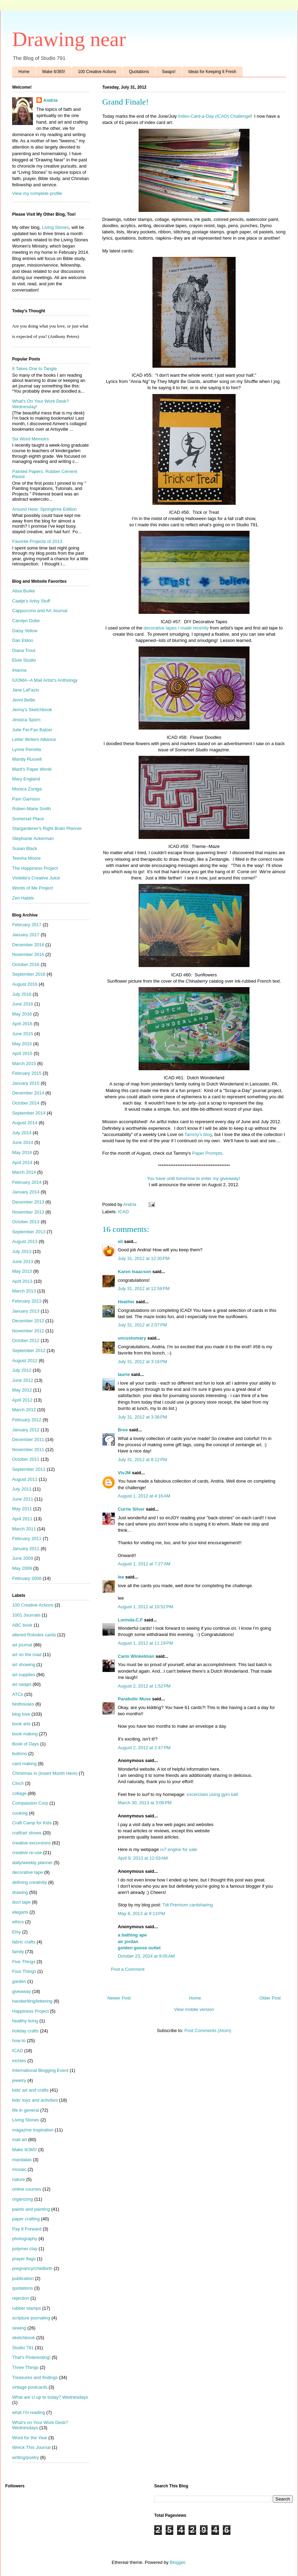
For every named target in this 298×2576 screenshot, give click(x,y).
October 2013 (26, 1221)
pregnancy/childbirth (32, 2268)
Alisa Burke (23, 590)
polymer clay (24, 2248)
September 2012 (28, 1350)
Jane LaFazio (25, 689)
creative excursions (31, 1842)
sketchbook (23, 2337)
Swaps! (168, 71)
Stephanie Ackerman (33, 838)
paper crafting (26, 2218)
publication (23, 2278)
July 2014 (22, 1132)
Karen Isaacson (134, 1271)
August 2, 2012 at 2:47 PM (144, 1747)
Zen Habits (23, 898)
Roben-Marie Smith (31, 808)
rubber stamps (26, 2308)
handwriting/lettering (32, 2001)
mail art (19, 2139)
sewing (19, 2328)
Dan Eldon (22, 640)
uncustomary (132, 1338)
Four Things (24, 1971)
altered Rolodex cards (34, 1634)
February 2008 (27, 1578)
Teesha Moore (26, 858)
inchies (19, 2060)
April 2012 (22, 1400)
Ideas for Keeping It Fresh (212, 71)
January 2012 (26, 1429)
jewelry (19, 2080)
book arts (21, 1723)
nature (18, 2179)
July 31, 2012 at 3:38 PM (142, 1417)
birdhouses (23, 1704)
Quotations (139, 71)
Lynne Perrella (26, 749)
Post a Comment (127, 1969)
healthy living (25, 2020)
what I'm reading (28, 2412)
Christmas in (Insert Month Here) (45, 1773)
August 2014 (24, 1122)
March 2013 (24, 1291)
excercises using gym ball (212, 1794)
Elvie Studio (24, 660)
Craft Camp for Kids (32, 1822)
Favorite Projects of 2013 (37, 541)
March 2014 (24, 1172)
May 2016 (22, 1014)
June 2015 (22, 1033)
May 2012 (22, 1390)
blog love (21, 1714)
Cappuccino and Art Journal (40, 610)
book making (25, 1733)
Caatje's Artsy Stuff (31, 600)
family (18, 1951)
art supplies (23, 1674)
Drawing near (69, 39)
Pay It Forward (27, 2228)
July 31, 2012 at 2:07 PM (142, 1324)
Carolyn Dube (26, 620)
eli (120, 1241)
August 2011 (24, 1479)
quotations (22, 2288)
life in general (25, 2110)
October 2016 (26, 964)
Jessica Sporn (26, 719)
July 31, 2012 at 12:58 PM (143, 1288)
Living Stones (55, 227)
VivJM (124, 1472)
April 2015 (22, 1053)
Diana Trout (23, 650)
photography (24, 2238)
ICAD (123, 1211)
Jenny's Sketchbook (32, 709)
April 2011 (22, 1518)
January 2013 (26, 1311)
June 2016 (22, 1004)
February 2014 (27, 1182)
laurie (124, 1374)
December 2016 (28, 944)
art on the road (27, 1654)
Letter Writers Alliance (34, 739)
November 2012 (28, 1330)
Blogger (177, 2562)
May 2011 (22, 1508)
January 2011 (26, 1548)
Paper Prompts (207, 1153)
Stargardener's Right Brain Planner (47, 828)
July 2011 (22, 1489)
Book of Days (25, 1743)
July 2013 (22, 1251)
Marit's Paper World (32, 769)
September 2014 (28, 1113)
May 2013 (22, 1271)
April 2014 (22, 1162)
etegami (20, 1912)
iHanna (19, 670)
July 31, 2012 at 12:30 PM (143, 1258)
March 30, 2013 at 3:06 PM (145, 1802)
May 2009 (22, 1568)
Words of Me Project (32, 888)
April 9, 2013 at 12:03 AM (143, 1858)
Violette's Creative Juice (36, 877)
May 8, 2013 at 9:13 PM (141, 1913)
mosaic (19, 2169)
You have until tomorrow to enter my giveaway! (193, 1178)
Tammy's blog (198, 1134)
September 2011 (28, 1469)
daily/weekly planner (32, 1862)
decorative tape (27, 1872)
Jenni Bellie (23, 700)
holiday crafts (25, 2030)
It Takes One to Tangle (34, 368)
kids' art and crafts (30, 2090)
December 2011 (28, 1439)
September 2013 (28, 1231)
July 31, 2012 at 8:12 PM (142, 1459)
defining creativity (29, 1882)
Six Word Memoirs (30, 438)
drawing (20, 1892)
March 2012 (24, 1409)
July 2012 (22, 1370)
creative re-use (27, 1852)
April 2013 (22, 1281)
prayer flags (24, 2258)
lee (121, 1577)
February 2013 (27, 1301)
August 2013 (24, 1241)
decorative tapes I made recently (176, 627)
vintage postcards (29, 2387)
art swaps (22, 1684)
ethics (18, 1921)
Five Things (23, 1961)
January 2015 (26, 1083)
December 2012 (28, 1320)
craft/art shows (27, 1832)
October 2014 (26, 1103)
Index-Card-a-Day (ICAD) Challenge (214, 116)
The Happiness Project (35, 868)
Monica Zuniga (27, 788)
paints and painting (31, 2209)
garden (19, 1981)
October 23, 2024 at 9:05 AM (146, 1956)
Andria (50, 100)
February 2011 (27, 1538)
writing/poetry (25, 2457)
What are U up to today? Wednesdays (50, 2397)
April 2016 (22, 1023)
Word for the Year (29, 2437)
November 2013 (28, 1212)
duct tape (21, 1902)
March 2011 (24, 1528)
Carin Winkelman (136, 1656)
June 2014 (22, 1142)
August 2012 (24, 1360)
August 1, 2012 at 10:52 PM (145, 1606)
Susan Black (24, 848)
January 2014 (26, 1192)
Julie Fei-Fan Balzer (32, 729)
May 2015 (22, 1043)
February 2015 (27, 1073)
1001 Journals (26, 1615)
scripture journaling (31, 2317)
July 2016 (22, 994)
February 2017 (27, 924)
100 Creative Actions (97, 71)
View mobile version (194, 2009)
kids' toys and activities (35, 2100)
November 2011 (28, 1449)
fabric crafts (23, 1941)
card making (24, 1763)
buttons (19, 1753)
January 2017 (26, 934)
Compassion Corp (30, 1803)
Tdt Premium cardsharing (187, 1904)
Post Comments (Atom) (207, 2030)
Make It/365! (53, 71)
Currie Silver (131, 1509)
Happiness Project (30, 2011)
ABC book (22, 1625)
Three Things (25, 2367)
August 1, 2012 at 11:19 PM (145, 1643)
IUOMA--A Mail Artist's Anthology (45, 680)
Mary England (26, 778)
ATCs (17, 1694)
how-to (19, 2040)
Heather (126, 1301)
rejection (20, 2298)
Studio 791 (23, 2347)
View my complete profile (37, 193)
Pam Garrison (26, 799)
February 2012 (27, 1419)
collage (19, 1793)
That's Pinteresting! (31, 2357)
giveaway (21, 1991)
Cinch (18, 1783)
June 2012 (22, 1380)
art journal (22, 1644)
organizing (22, 2199)
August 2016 (24, 984)
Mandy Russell (27, 759)
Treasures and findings (35, 2377)
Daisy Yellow (24, 630)
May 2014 (22, 1152)
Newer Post (119, 1998)
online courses (26, 2189)
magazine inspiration (32, 2129)
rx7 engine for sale (178, 1849)
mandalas (22, 2159)
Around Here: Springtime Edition (44, 509)
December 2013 (28, 1202)
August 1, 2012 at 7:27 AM (144, 1563)
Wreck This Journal (31, 2447)
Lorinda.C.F (130, 1619)
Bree (123, 1429)
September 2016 (28, 974)
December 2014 (28, 1092)
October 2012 (26, 1340)
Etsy (16, 1931)
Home (23, 71)
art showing (23, 1664)
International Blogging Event (40, 2070)
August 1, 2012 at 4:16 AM (144, 1496)
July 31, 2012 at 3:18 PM (142, 1361)
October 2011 (26, 1459)
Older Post (270, 1998)
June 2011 (22, 1499)
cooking (20, 1813)
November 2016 (28, 954)
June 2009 (22, 1558)
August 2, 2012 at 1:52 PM (144, 1686)
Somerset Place (28, 818)
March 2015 (24, 1063)
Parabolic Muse (134, 1698)
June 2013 (22, 1261)
